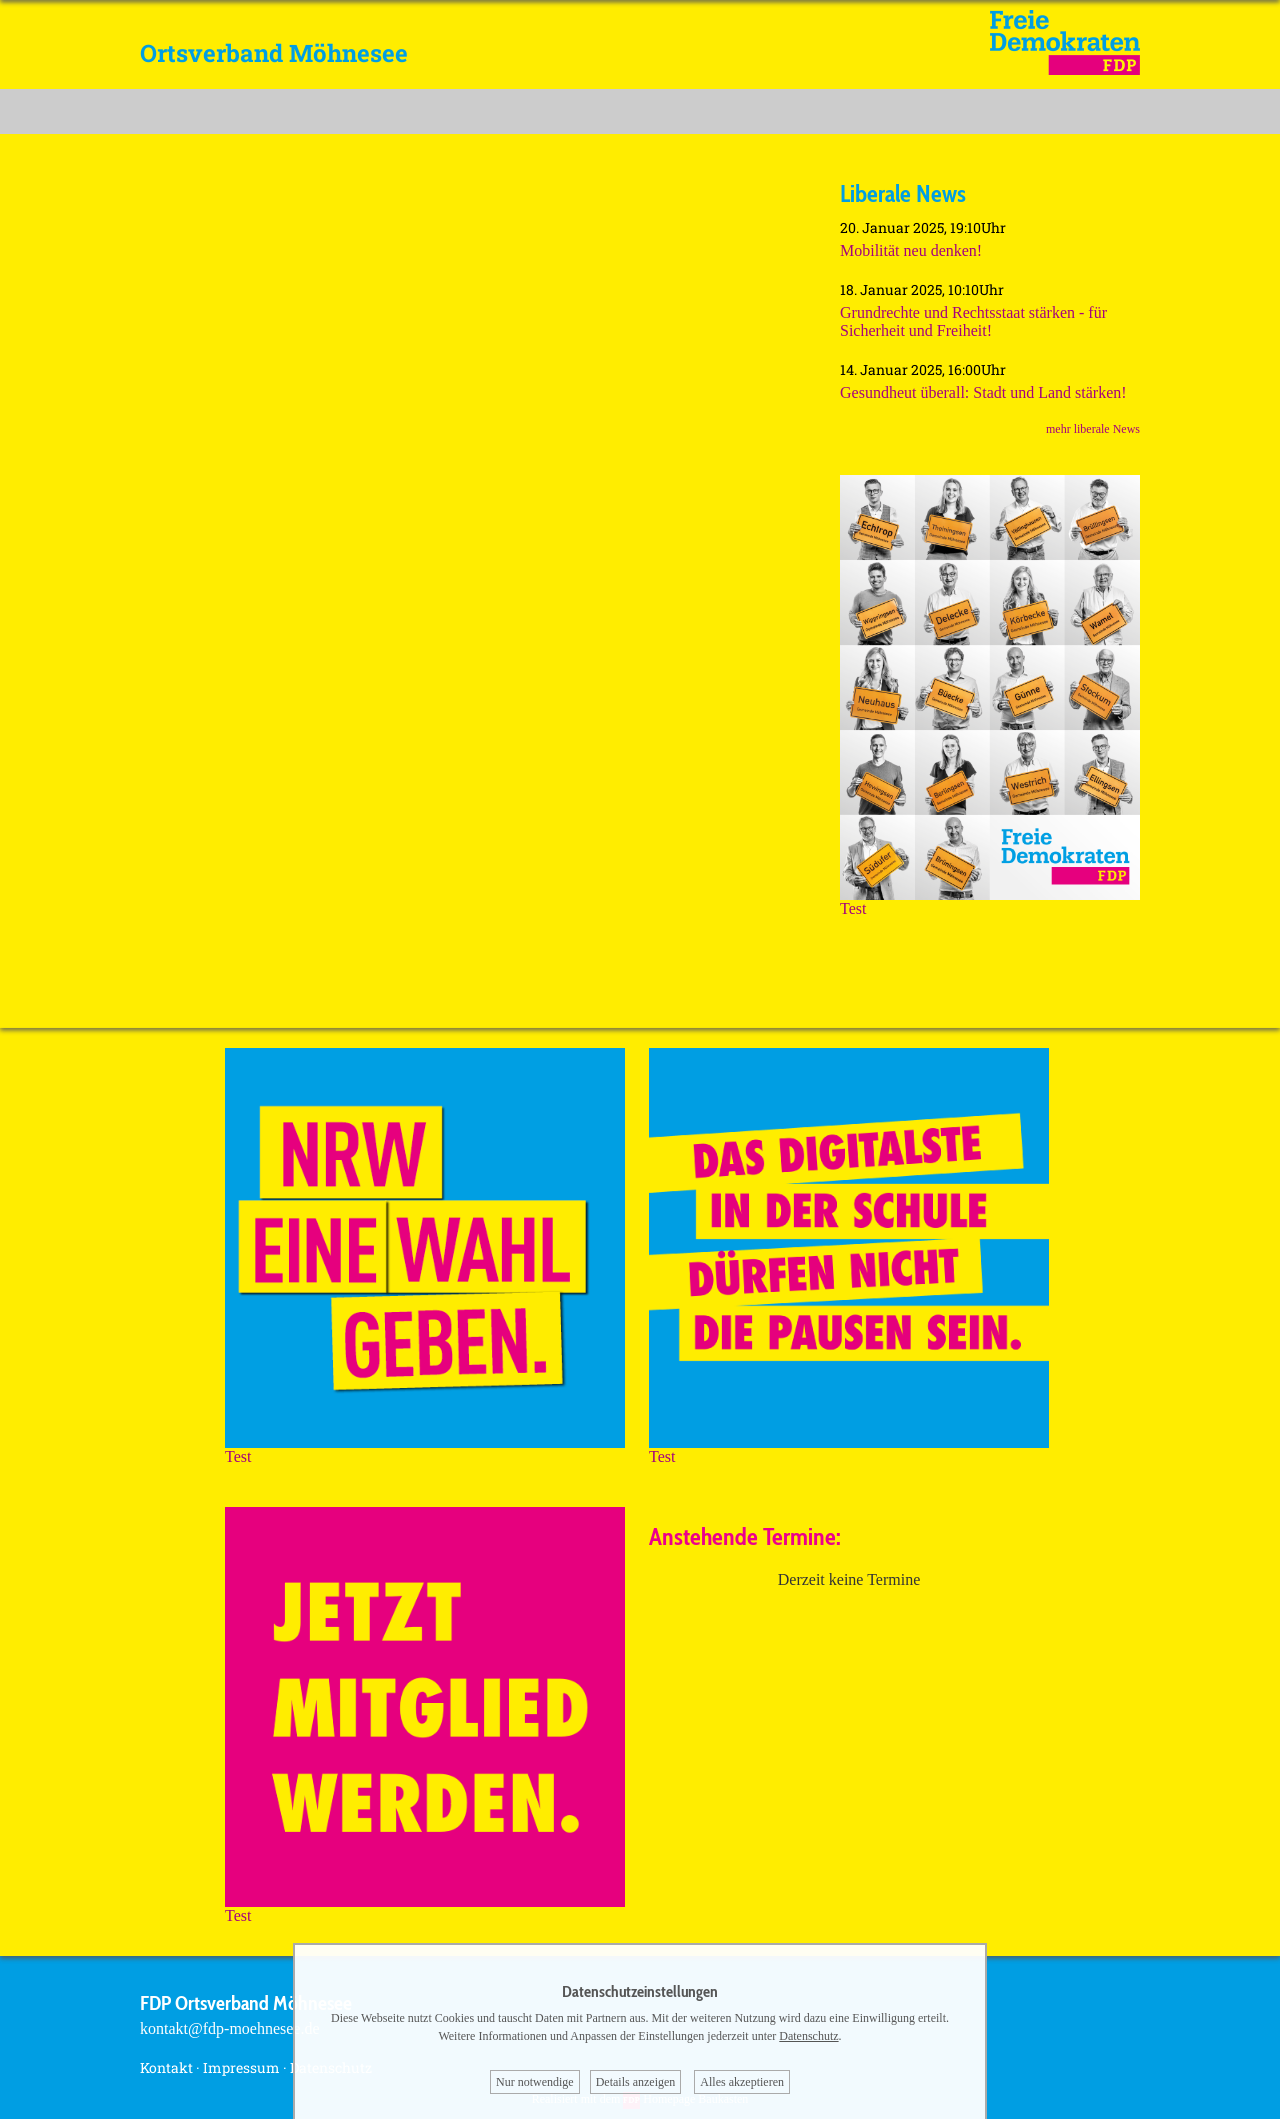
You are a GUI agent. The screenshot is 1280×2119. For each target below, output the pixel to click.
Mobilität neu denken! (911, 250)
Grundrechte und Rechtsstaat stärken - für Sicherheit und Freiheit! (973, 321)
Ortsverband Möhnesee (274, 53)
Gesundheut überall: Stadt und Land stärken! (983, 392)
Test (990, 901)
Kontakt (166, 2067)
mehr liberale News (1093, 429)
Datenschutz (808, 2036)
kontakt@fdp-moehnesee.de (230, 2028)
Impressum (241, 2067)
